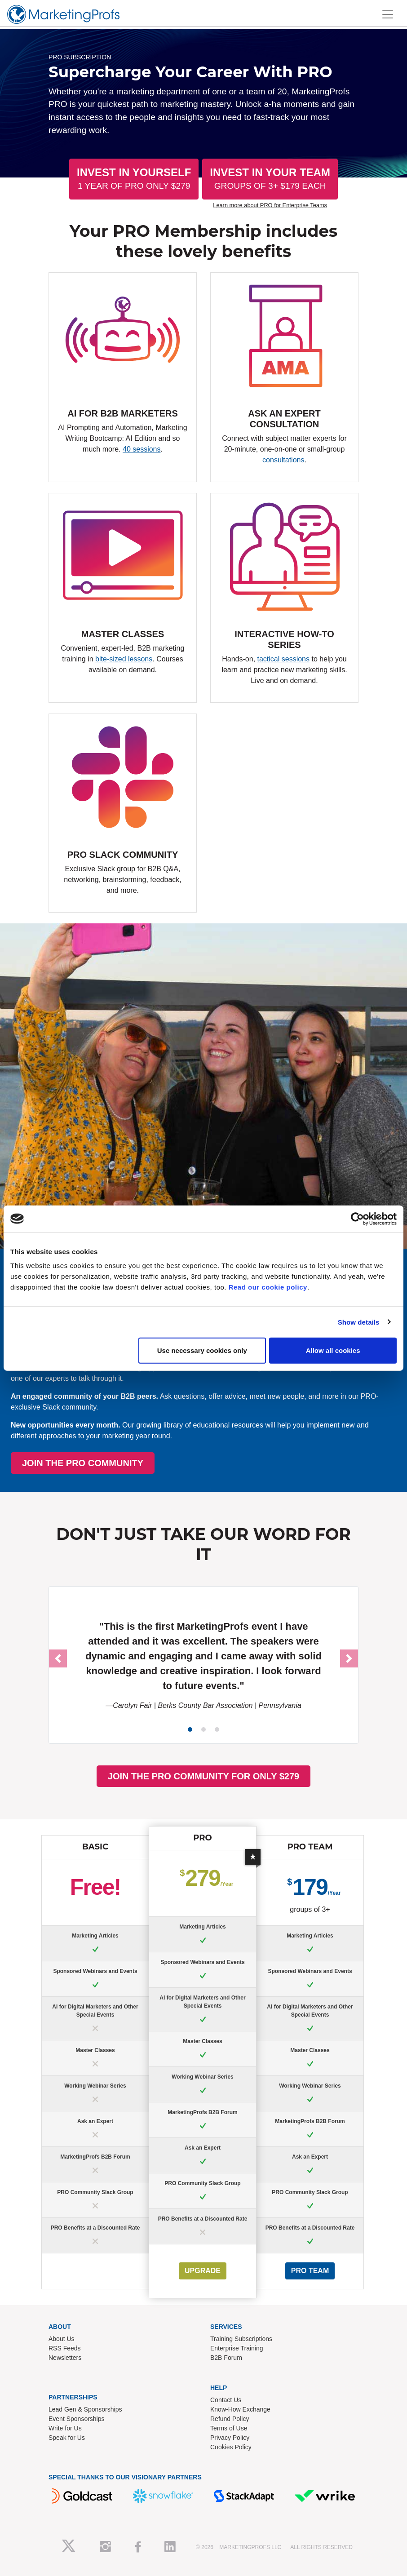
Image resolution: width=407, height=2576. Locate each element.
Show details (359, 1322)
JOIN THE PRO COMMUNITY (196, 1463)
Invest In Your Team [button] (270, 178)
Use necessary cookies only (202, 1350)
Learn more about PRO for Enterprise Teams (270, 205)
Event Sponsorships (77, 2418)
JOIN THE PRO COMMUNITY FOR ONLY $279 (203, 1776)
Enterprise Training (236, 2348)
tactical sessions (283, 659)
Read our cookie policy (268, 1287)
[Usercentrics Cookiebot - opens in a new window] (357, 1218)
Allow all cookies (333, 1350)
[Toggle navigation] (388, 14)
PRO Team (310, 2271)
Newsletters (65, 2357)
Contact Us (225, 2399)
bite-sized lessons (123, 659)
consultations (283, 460)
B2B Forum (226, 2357)
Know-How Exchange (240, 2409)
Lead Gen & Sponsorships (85, 2409)
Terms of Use (228, 2428)
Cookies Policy (231, 2447)
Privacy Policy (229, 2437)
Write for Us (65, 2428)
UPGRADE (203, 2271)
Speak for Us (67, 2437)
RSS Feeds (65, 2348)
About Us (62, 2338)
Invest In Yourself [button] (134, 178)
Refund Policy (229, 2418)
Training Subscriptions (241, 2338)
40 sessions (142, 449)
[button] (58, 1658)
